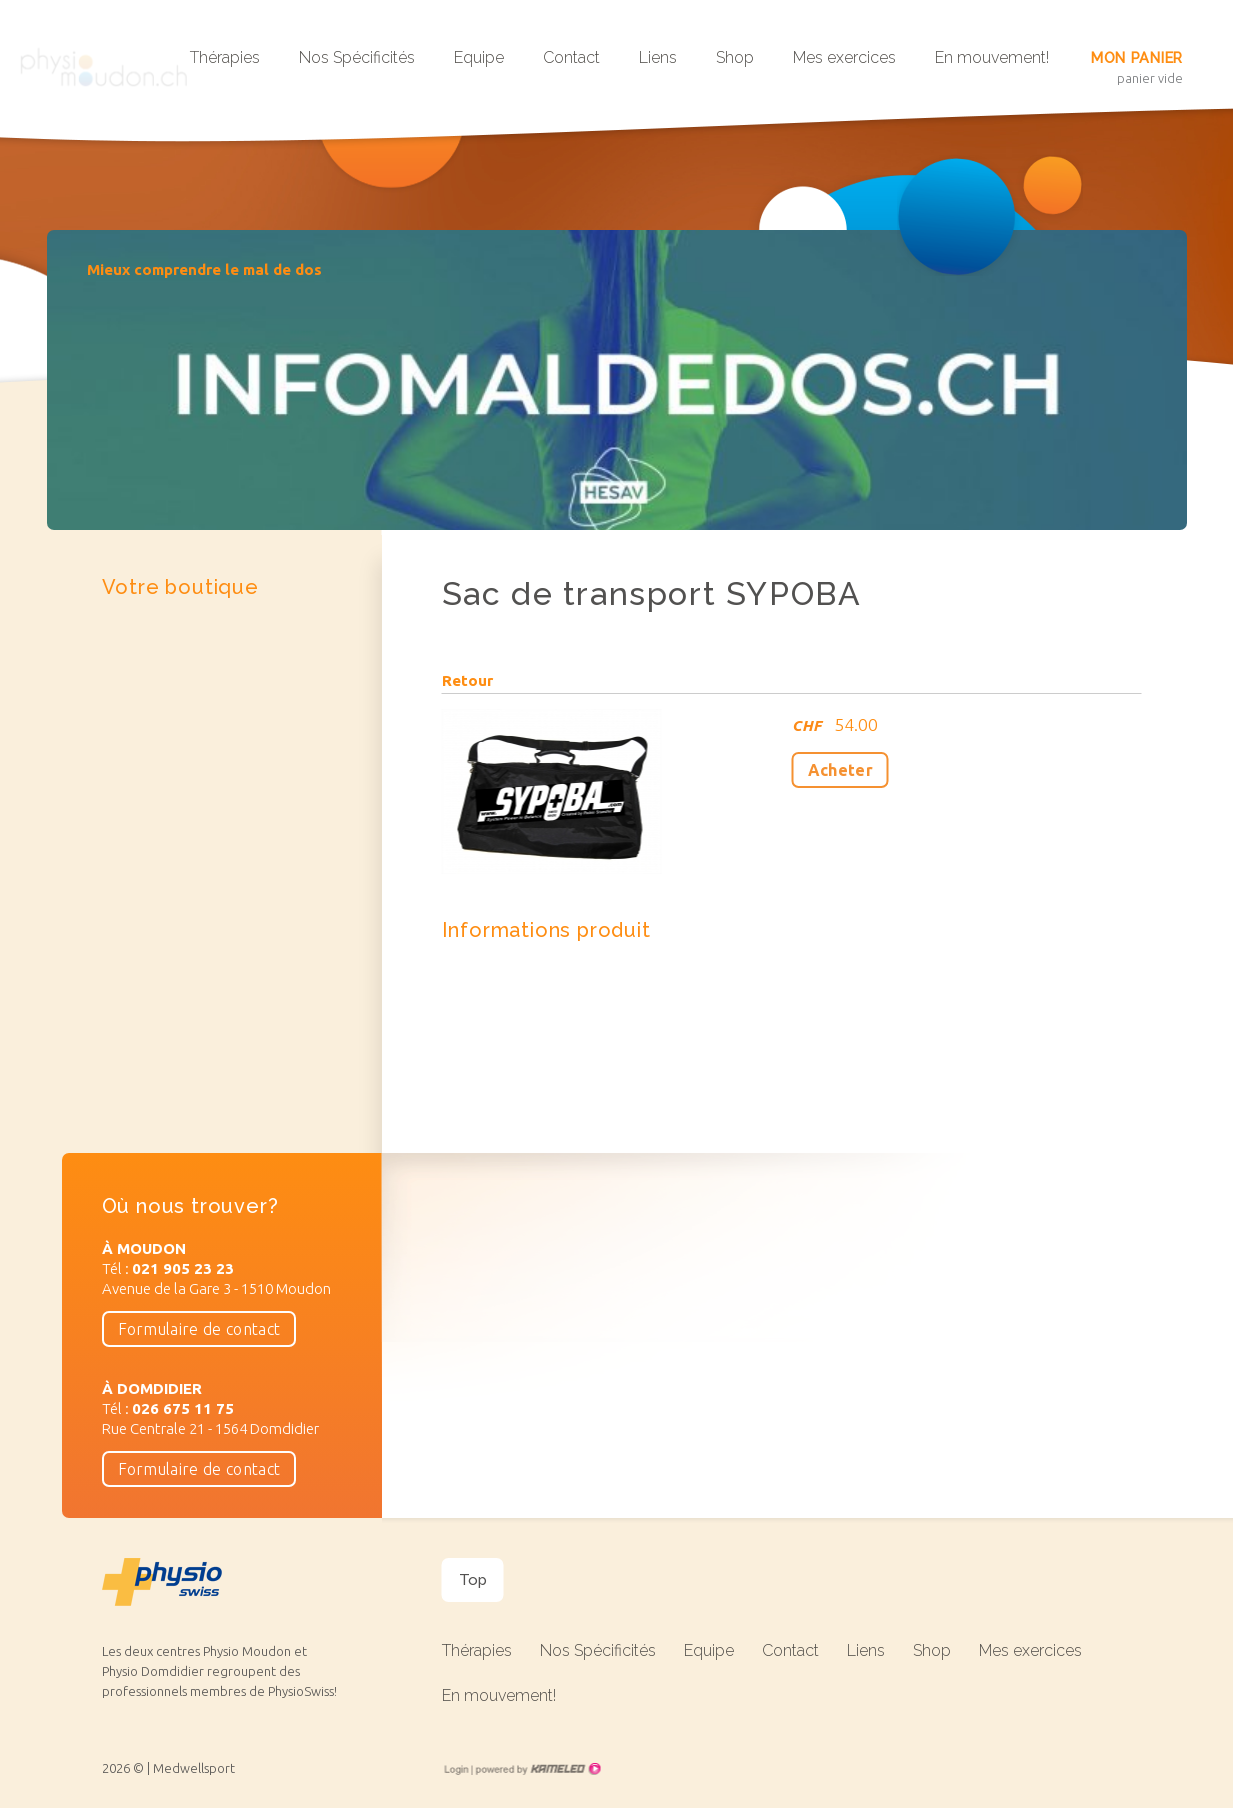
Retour (467, 681)
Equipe (479, 57)
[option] (616, 380)
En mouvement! (992, 57)
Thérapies (225, 57)
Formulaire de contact (199, 1329)
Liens (658, 57)
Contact (571, 57)
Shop (735, 57)
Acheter (840, 770)
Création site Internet (537, 1769)
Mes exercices (844, 57)
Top (473, 1580)
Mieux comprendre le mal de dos (204, 269)
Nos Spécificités (357, 57)
